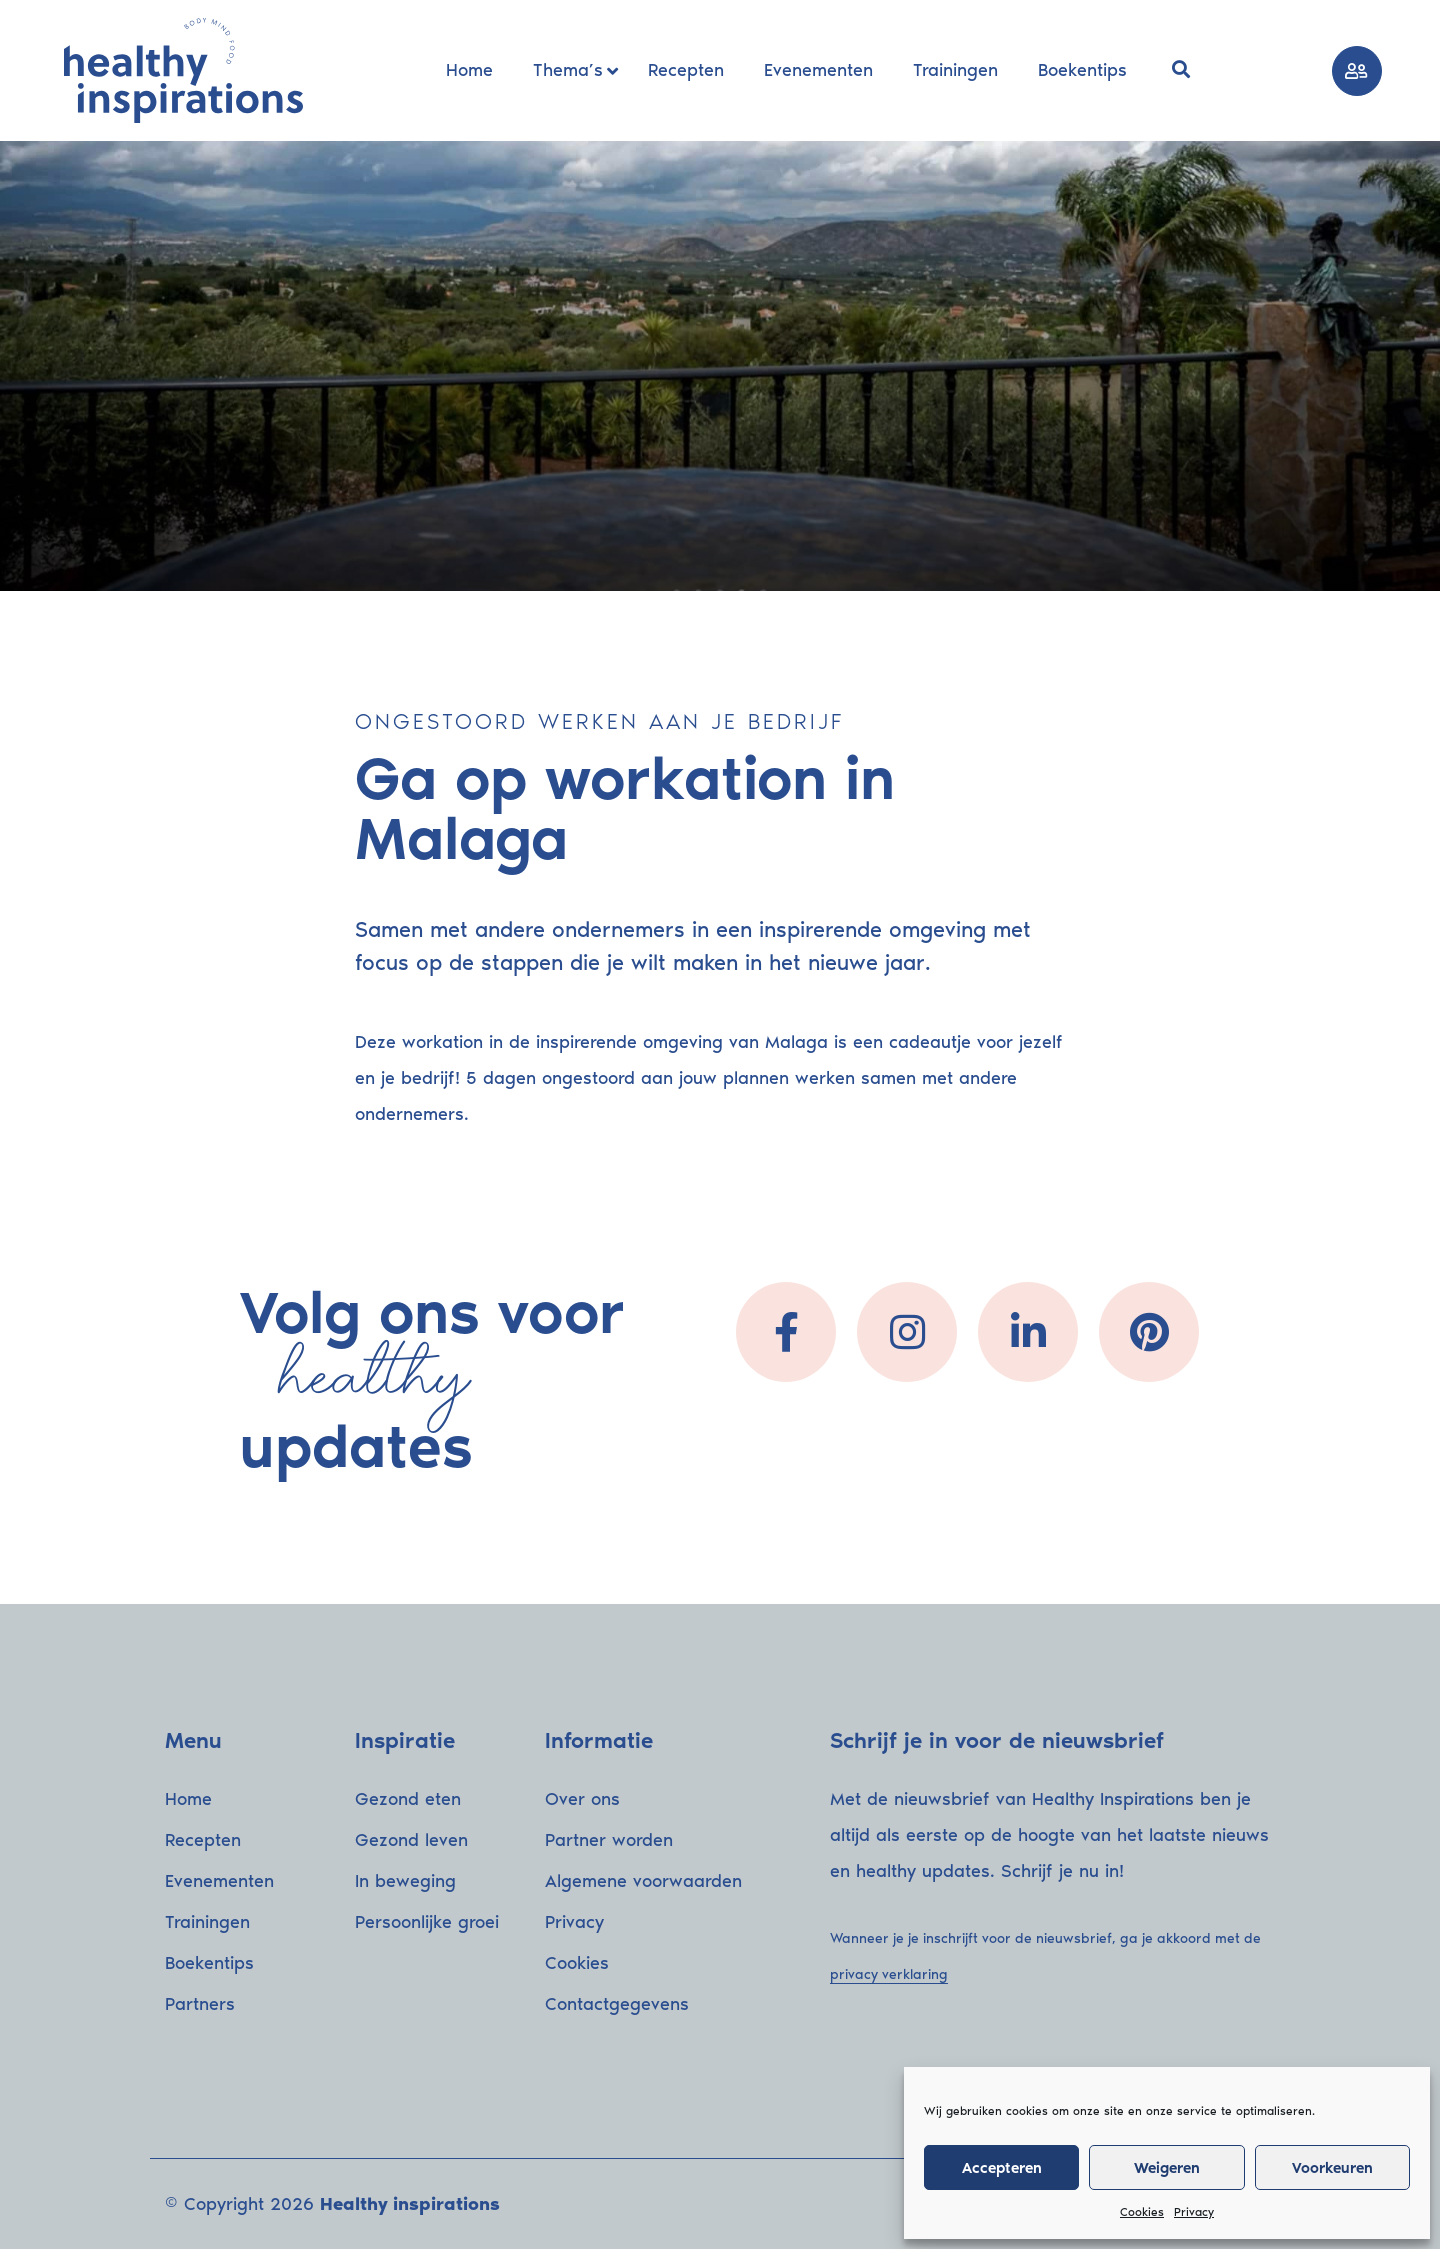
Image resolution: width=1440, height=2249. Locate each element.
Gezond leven (411, 1840)
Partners (200, 2004)
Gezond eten (408, 1799)
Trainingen (207, 1922)
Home (188, 1799)
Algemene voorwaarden (643, 1881)
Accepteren (1002, 2168)
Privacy (1194, 2212)
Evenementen (219, 1881)
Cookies (1142, 2212)
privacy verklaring (889, 1974)
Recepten (203, 1840)
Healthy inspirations (410, 2204)
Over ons (582, 1799)
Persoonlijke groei (427, 1922)
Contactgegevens (617, 2004)
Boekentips (209, 1963)
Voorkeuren (1332, 2168)
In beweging (405, 1881)
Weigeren (1167, 2168)
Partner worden (609, 1840)
